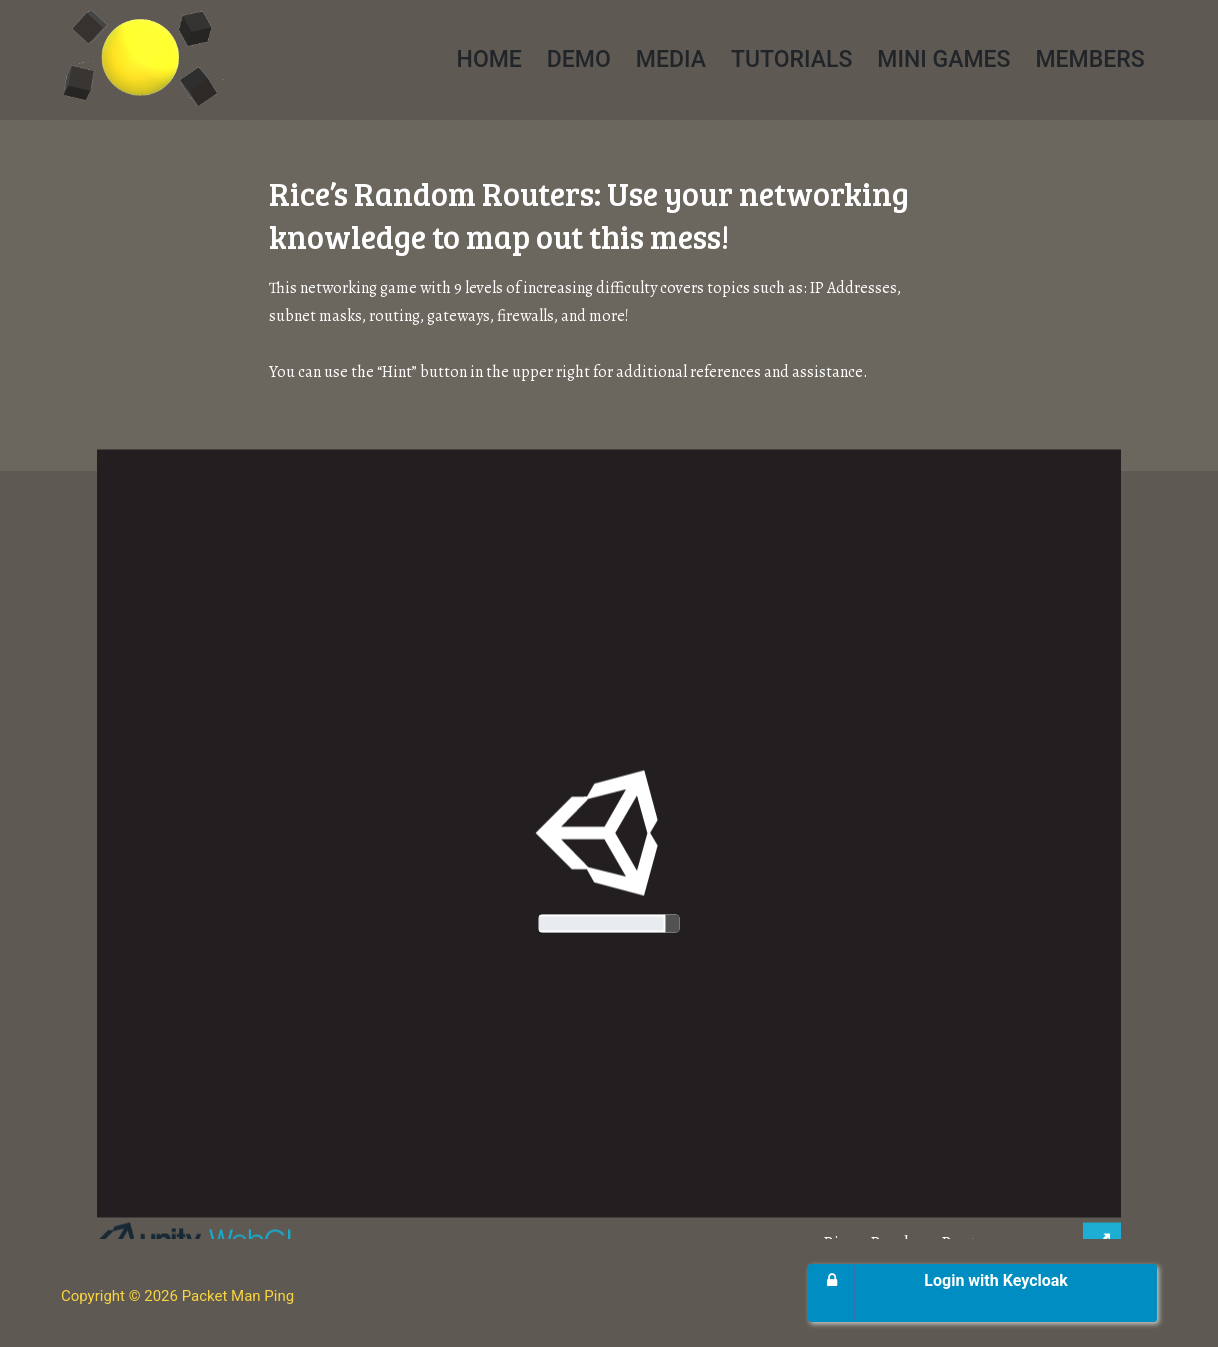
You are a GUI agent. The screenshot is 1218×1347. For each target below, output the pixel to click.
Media (671, 59)
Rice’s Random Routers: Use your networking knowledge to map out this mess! (589, 215)
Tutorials (791, 59)
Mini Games (943, 59)
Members (1089, 59)
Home (489, 59)
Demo (579, 59)
